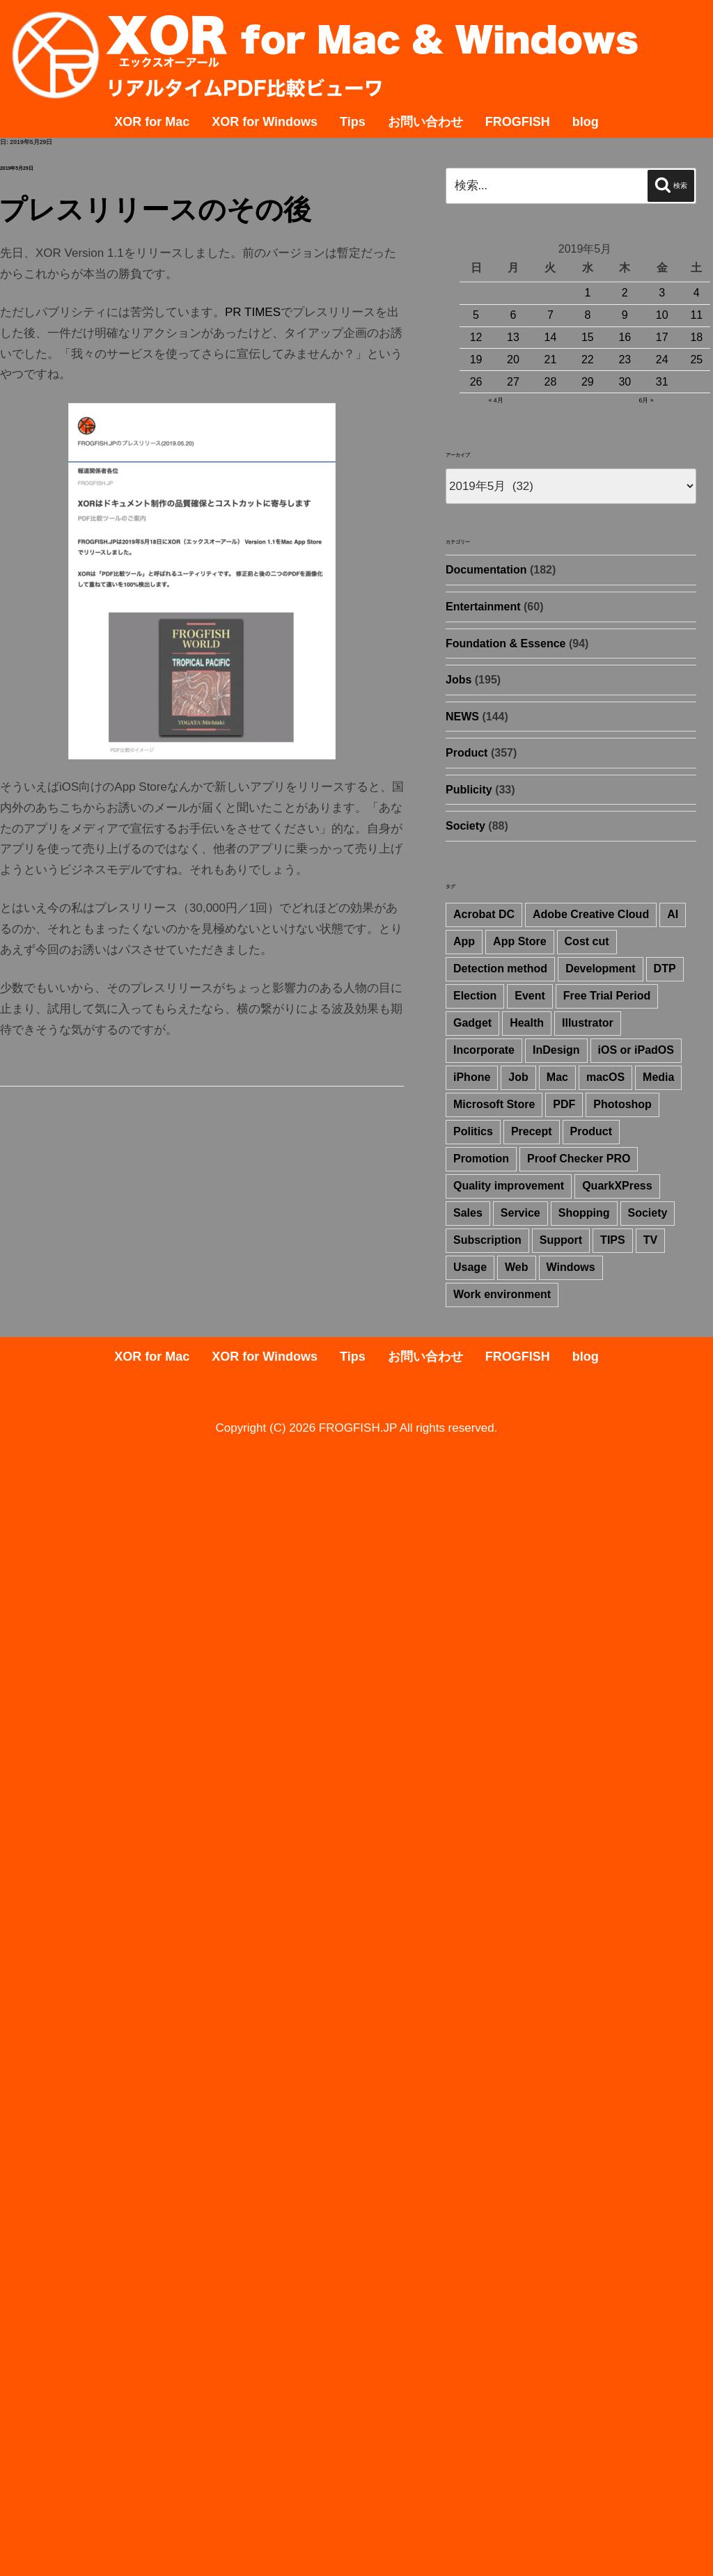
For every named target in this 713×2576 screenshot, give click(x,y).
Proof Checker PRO (578, 1158)
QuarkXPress (617, 1186)
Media (658, 1077)
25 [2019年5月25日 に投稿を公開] (696, 359)
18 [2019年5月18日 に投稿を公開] (696, 337)
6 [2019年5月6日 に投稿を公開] (513, 315)
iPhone (471, 1077)
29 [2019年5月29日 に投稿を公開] (587, 382)
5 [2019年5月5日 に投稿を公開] (476, 315)
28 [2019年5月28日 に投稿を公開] (550, 382)
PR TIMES (253, 312)
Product (466, 753)
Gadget (472, 1023)
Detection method (500, 968)
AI (672, 914)
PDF (564, 1104)
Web (516, 1267)
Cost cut (587, 941)
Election (474, 996)
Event (530, 996)
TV (650, 1240)
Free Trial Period (606, 996)
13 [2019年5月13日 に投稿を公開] (513, 337)
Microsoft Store (494, 1104)
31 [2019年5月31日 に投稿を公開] (662, 382)
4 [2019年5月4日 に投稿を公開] (697, 293)
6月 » (645, 400)
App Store (519, 941)
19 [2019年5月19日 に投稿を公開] (476, 359)
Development (600, 968)
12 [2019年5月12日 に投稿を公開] (476, 337)
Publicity (469, 790)
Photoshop (622, 1104)
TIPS (612, 1240)
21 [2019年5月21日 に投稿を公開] (550, 359)
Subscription (487, 1240)
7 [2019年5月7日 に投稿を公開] (550, 315)
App (464, 941)
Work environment (502, 1294)
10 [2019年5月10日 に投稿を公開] (662, 315)
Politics (473, 1131)
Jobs (458, 680)
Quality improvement (508, 1186)
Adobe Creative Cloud (591, 914)
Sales (468, 1213)
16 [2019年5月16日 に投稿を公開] (624, 337)
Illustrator (587, 1023)
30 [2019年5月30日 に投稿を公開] (624, 382)
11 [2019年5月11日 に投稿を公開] (696, 315)
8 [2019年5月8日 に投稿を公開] (587, 315)
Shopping (584, 1213)
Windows (571, 1267)
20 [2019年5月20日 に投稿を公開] (513, 359)
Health (527, 1023)
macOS (605, 1077)
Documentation (486, 570)
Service (520, 1213)
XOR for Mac (151, 122)
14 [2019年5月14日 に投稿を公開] (550, 337)
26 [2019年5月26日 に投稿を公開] (476, 382)
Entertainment (483, 607)
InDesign (556, 1050)
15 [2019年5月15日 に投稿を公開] (587, 337)
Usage (470, 1267)
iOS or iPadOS (636, 1050)
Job (518, 1077)
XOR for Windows (265, 122)
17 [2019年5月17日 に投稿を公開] (662, 337)
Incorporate (484, 1050)
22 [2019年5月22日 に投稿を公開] (587, 359)
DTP (665, 968)
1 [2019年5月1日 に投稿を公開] (587, 293)
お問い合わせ (425, 122)
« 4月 (495, 400)
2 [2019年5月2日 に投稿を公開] (625, 293)
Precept (531, 1131)
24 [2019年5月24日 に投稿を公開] (662, 359)
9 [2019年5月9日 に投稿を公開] (625, 315)
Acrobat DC (484, 914)
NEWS (462, 716)
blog (585, 122)
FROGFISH (517, 122)
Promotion (481, 1158)
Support (561, 1240)
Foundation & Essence (505, 643)
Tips (353, 122)
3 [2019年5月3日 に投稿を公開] (662, 293)
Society (465, 826)
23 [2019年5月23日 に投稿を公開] (624, 359)
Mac (557, 1077)
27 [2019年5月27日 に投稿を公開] (513, 382)
